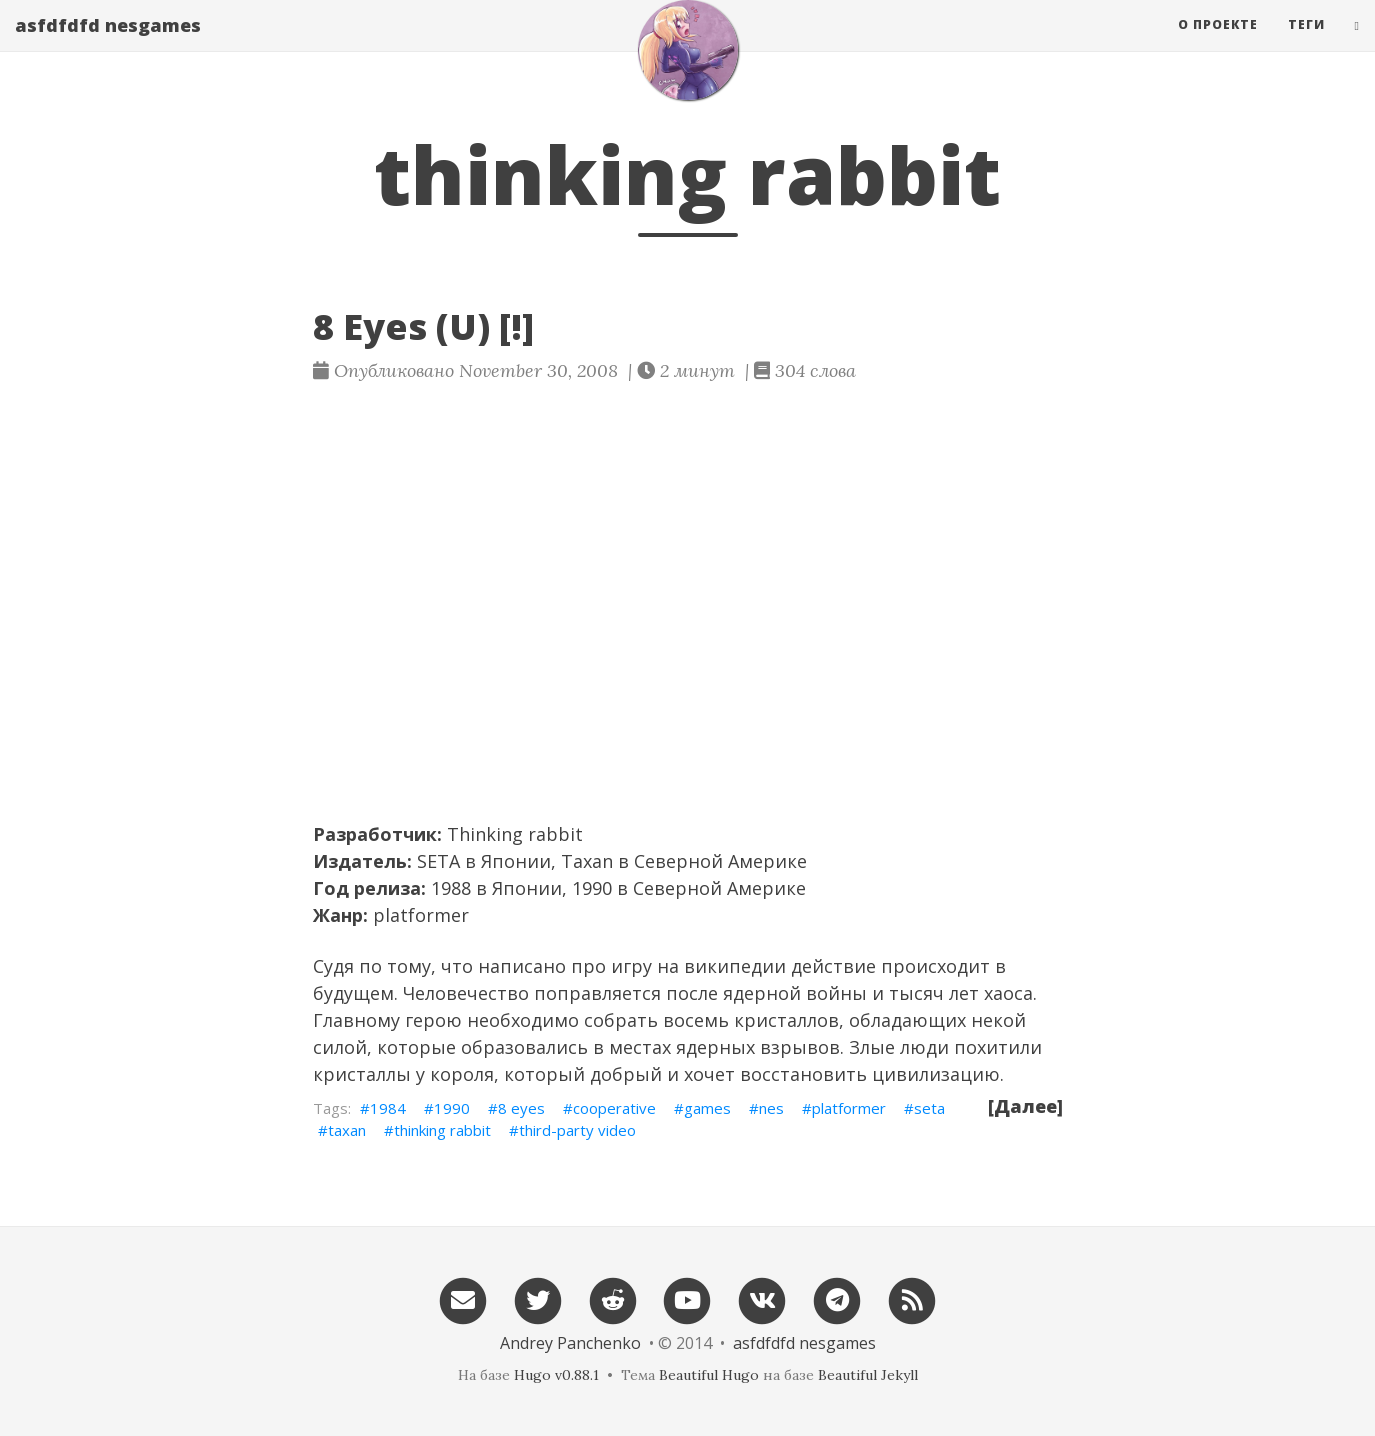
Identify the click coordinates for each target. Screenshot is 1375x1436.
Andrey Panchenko (570, 1343)
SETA (438, 861)
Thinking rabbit (515, 834)
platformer (421, 915)
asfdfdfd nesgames (108, 45)
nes (771, 1108)
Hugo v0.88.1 (556, 1375)
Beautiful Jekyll (868, 1375)
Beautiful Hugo (709, 1375)
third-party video (577, 1130)
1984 (388, 1108)
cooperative (614, 1108)
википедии (735, 966)
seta (929, 1108)
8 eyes (521, 1108)
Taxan (587, 861)
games (707, 1108)
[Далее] (1025, 1106)
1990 (452, 1108)
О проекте (1218, 44)
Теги (1306, 44)
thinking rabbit (442, 1130)
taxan (347, 1130)
